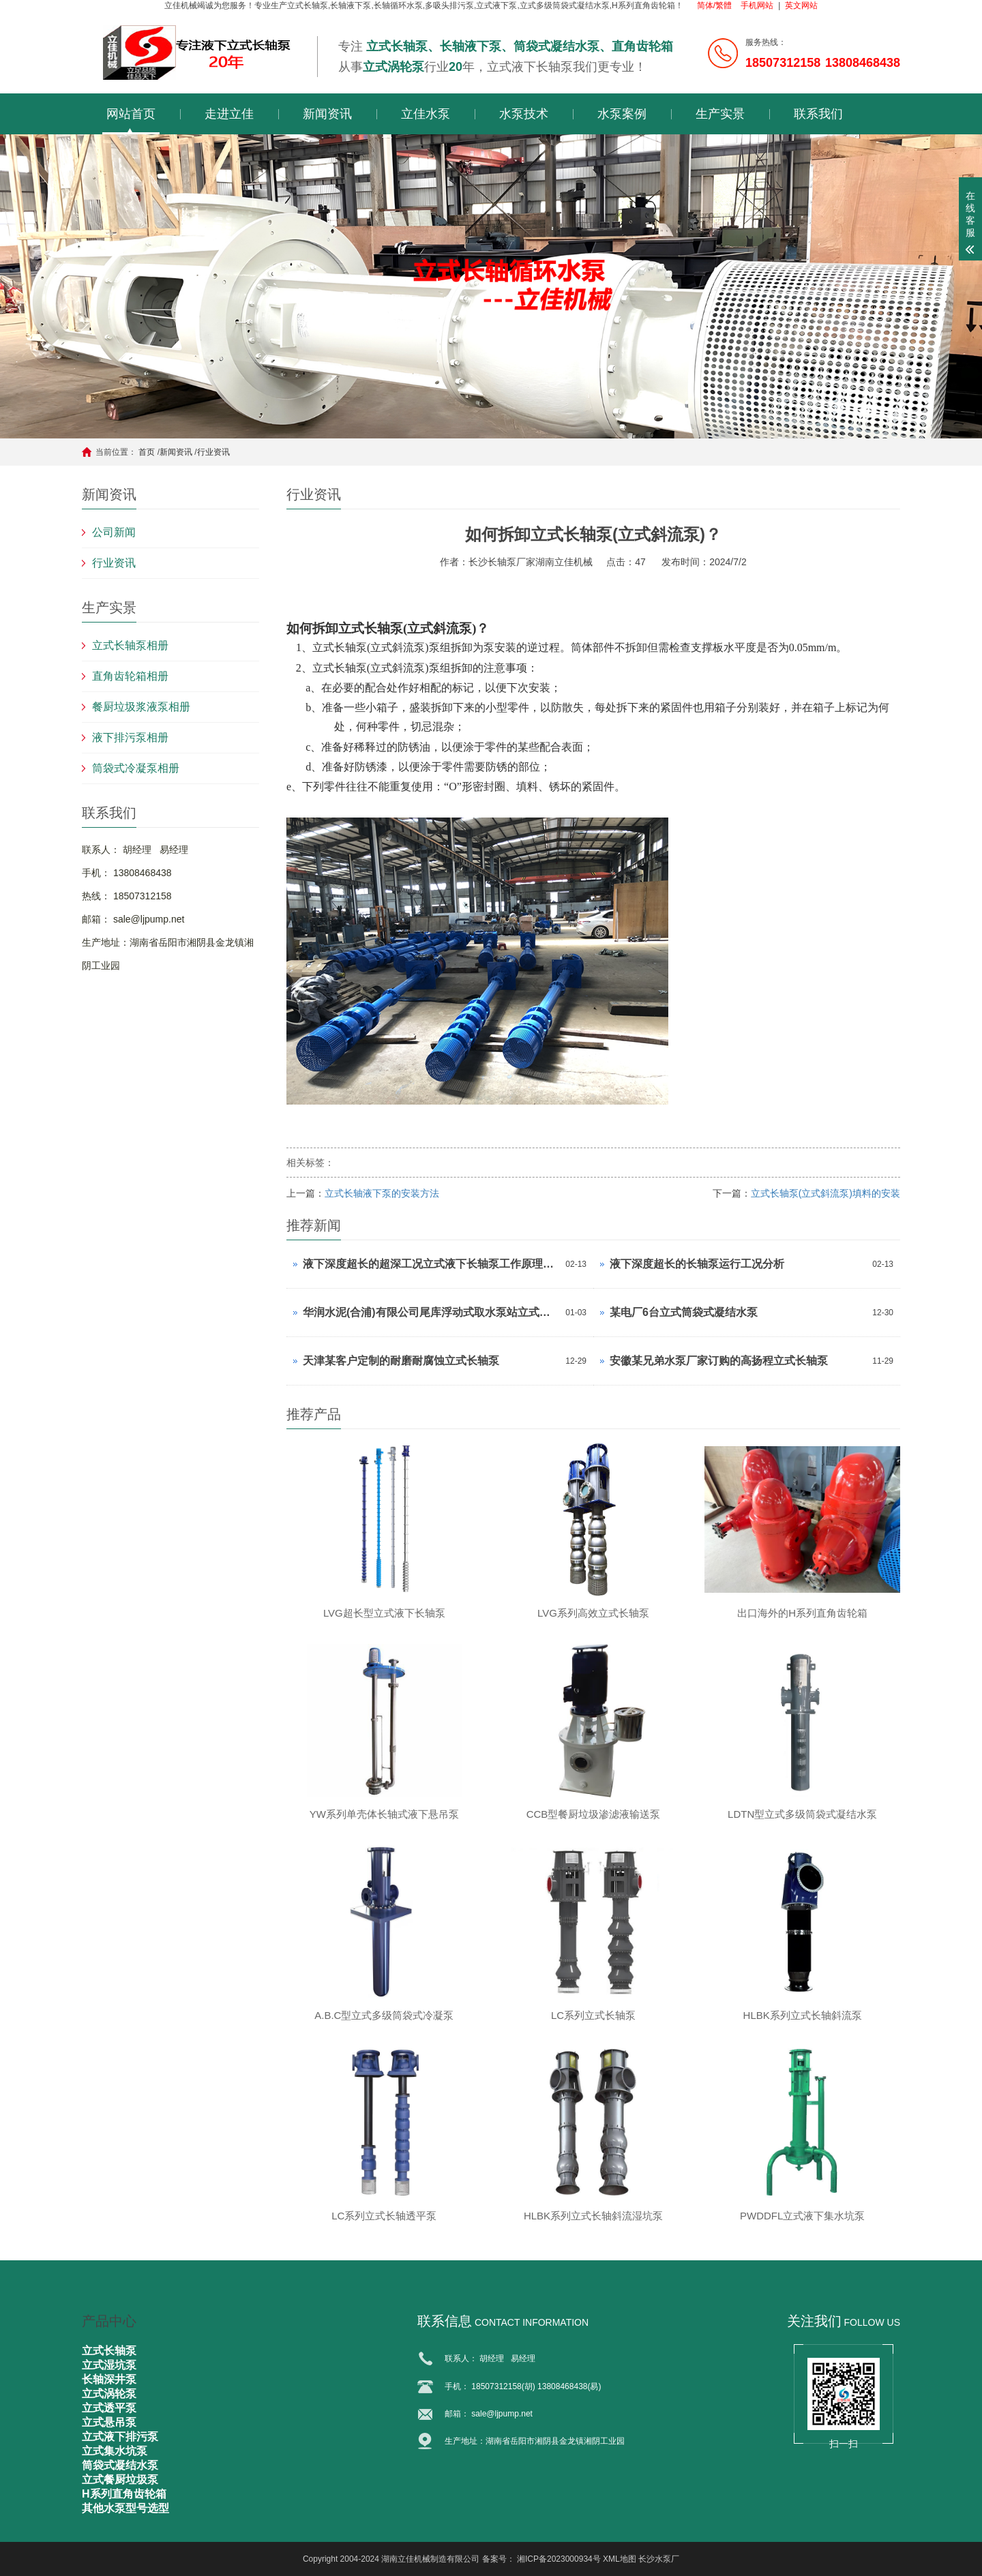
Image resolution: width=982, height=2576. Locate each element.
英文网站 (801, 5)
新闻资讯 (327, 114)
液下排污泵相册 (130, 737)
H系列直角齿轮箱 (124, 2494)
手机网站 (757, 5)
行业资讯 (213, 452)
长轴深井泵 (109, 2379)
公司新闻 (114, 532)
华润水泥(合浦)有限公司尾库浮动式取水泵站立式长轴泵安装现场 (431, 1312)
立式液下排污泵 (120, 2436)
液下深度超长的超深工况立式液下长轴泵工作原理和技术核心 (431, 1264)
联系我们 (818, 114)
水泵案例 (621, 114)
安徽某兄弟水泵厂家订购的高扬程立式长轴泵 (719, 1360)
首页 (146, 452)
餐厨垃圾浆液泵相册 (141, 707)
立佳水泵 (425, 114)
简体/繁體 (714, 5)
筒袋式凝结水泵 (120, 2465)
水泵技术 (523, 114)
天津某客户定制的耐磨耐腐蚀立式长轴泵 (401, 1360)
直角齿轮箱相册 (130, 676)
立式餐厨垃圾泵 (120, 2479)
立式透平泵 (109, 2408)
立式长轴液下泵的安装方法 (382, 1193)
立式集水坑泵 (114, 2451)
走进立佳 (229, 114)
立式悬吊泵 (109, 2422)
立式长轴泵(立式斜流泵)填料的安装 (825, 1193)
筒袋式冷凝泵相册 (135, 768)
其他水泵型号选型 (125, 2508)
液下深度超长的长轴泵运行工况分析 (697, 1264)
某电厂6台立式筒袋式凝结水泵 (684, 1312)
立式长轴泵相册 (130, 645)
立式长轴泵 (109, 2350)
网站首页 (130, 114)
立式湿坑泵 (109, 2365)
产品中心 (109, 2320)
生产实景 (720, 114)
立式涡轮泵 (109, 2393)
